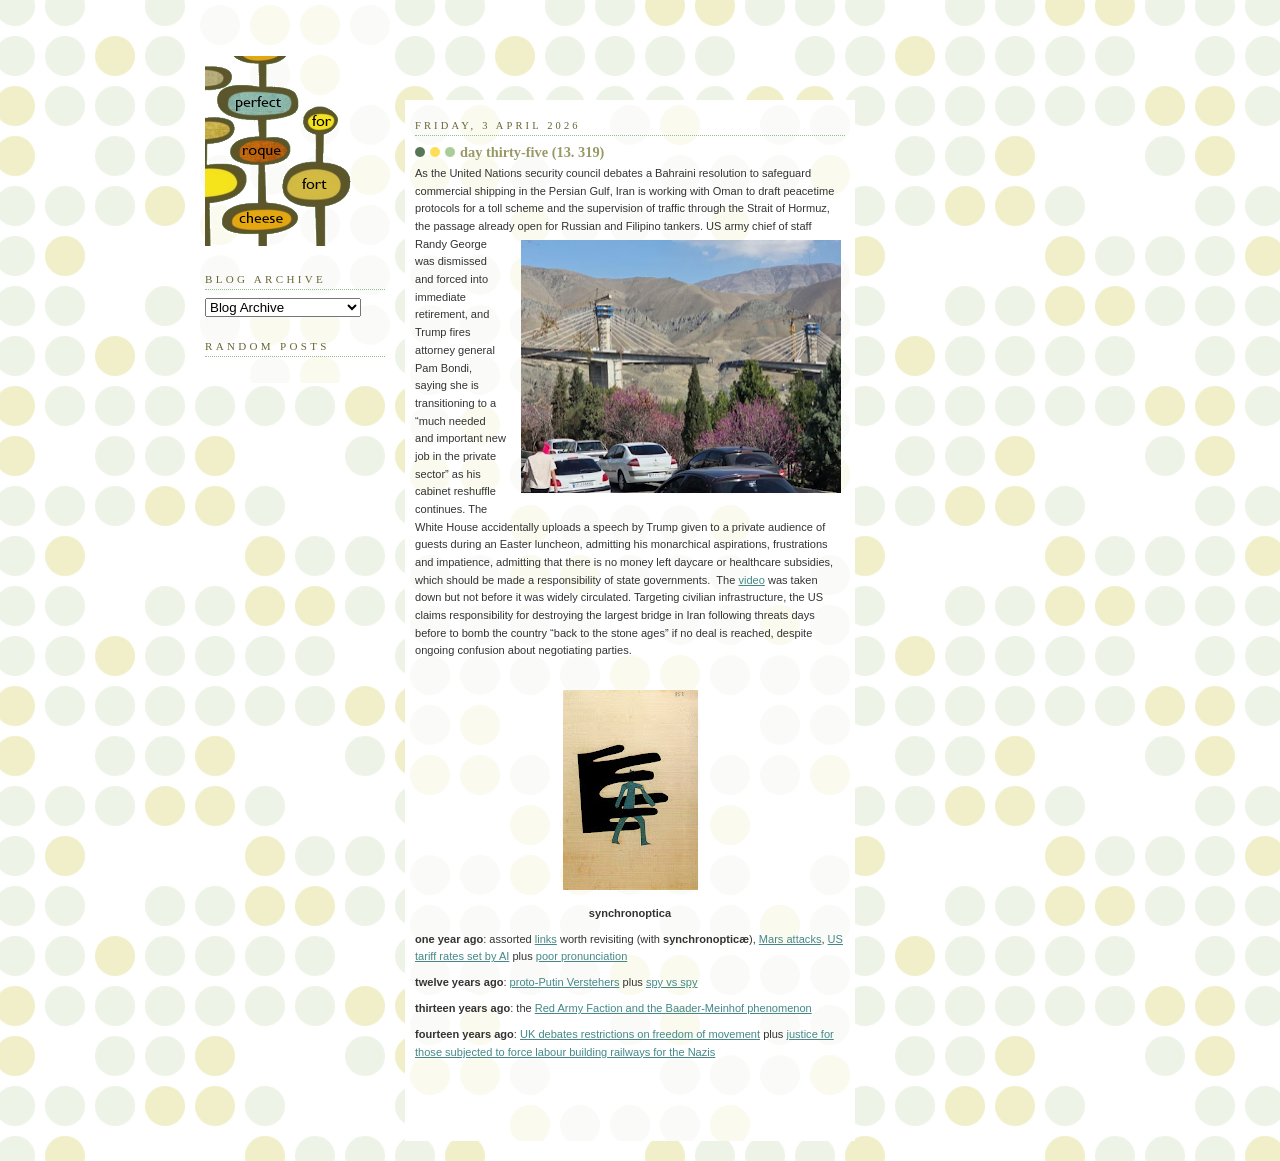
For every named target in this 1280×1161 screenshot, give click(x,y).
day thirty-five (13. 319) (532, 152)
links (546, 939)
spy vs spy (672, 982)
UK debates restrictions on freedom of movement (640, 1034)
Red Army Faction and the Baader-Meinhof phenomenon (673, 1008)
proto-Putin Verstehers (565, 982)
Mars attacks (790, 939)
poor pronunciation (582, 956)
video (751, 580)
